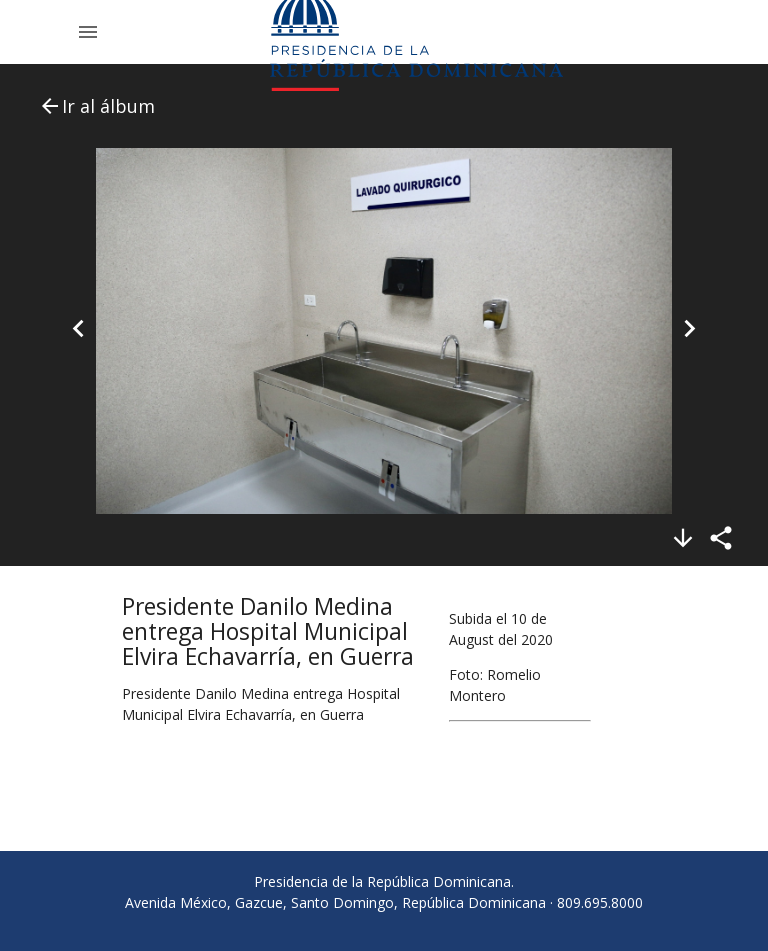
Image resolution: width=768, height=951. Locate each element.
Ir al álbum (96, 106)
